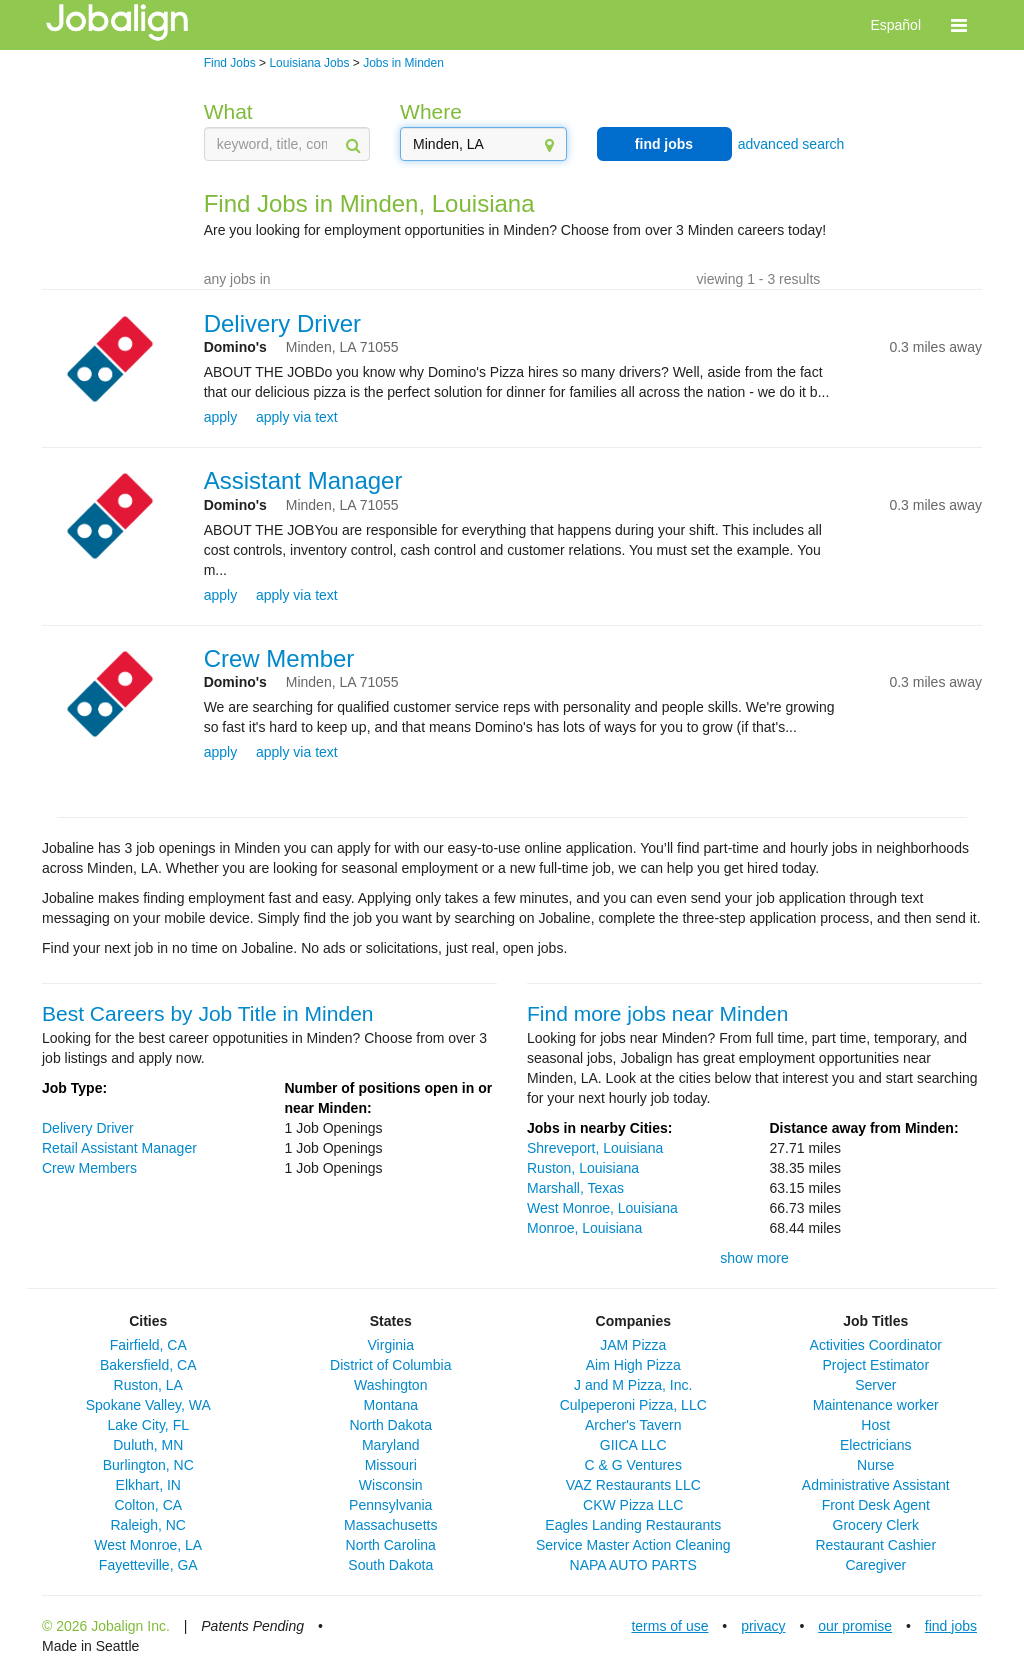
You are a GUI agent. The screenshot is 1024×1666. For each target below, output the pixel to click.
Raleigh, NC (148, 1525)
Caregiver (875, 1565)
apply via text (297, 417)
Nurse (875, 1465)
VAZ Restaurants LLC (633, 1485)
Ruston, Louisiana (583, 1168)
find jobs (664, 144)
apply (220, 417)
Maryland (391, 1445)
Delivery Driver (282, 323)
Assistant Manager (303, 480)
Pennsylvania (390, 1505)
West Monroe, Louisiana (602, 1208)
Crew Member (279, 658)
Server (875, 1385)
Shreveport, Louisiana (595, 1148)
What (228, 111)
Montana (391, 1405)
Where (431, 111)
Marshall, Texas (575, 1188)
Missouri (391, 1465)
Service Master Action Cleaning (633, 1545)
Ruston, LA (148, 1385)
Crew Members (89, 1168)
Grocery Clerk (876, 1525)
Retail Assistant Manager (119, 1148)
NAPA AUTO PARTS (633, 1565)
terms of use (669, 1626)
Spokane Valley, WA (148, 1405)
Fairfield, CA (148, 1345)
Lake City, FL (148, 1425)
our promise (855, 1626)
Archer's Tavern (633, 1425)
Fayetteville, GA (148, 1565)
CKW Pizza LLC (633, 1505)
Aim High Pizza (633, 1365)
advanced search (791, 144)
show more (754, 1258)
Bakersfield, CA (148, 1365)
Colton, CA (148, 1505)
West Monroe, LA (148, 1545)
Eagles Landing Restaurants (633, 1525)
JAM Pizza (633, 1345)
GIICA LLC (633, 1445)
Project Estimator (875, 1365)
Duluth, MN (148, 1445)
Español (895, 25)
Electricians (876, 1445)
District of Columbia (390, 1365)
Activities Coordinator (876, 1345)
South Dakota (390, 1565)
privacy (763, 1626)
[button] (959, 25)
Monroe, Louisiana (584, 1228)
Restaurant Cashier (875, 1545)
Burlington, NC (148, 1465)
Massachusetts (390, 1525)
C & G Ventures (633, 1465)
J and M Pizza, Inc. (633, 1385)
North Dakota (391, 1425)
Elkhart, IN (148, 1485)
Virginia (391, 1345)
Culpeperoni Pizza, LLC (633, 1405)
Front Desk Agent (876, 1505)
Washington (390, 1385)
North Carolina (391, 1545)
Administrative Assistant (876, 1485)
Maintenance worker (876, 1405)
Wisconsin (391, 1485)
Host (875, 1425)
